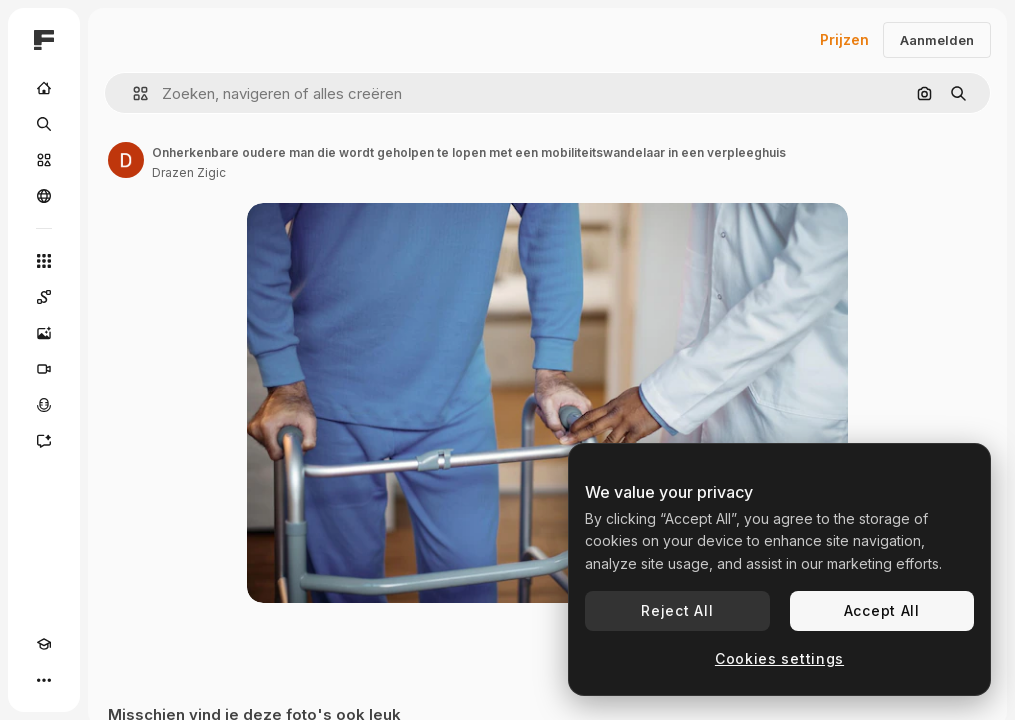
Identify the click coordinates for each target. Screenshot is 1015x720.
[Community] (44, 196)
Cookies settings (779, 658)
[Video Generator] (44, 369)
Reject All (677, 610)
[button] (132, 93)
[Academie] (44, 644)
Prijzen (844, 39)
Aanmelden (937, 40)
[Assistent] (44, 441)
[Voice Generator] (44, 405)
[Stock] (44, 160)
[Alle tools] (44, 261)
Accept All (882, 610)
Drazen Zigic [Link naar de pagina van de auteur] (189, 172)
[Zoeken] (44, 124)
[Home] (44, 88)
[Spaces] (44, 297)
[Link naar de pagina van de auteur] (126, 160)
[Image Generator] (44, 333)
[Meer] (44, 680)
